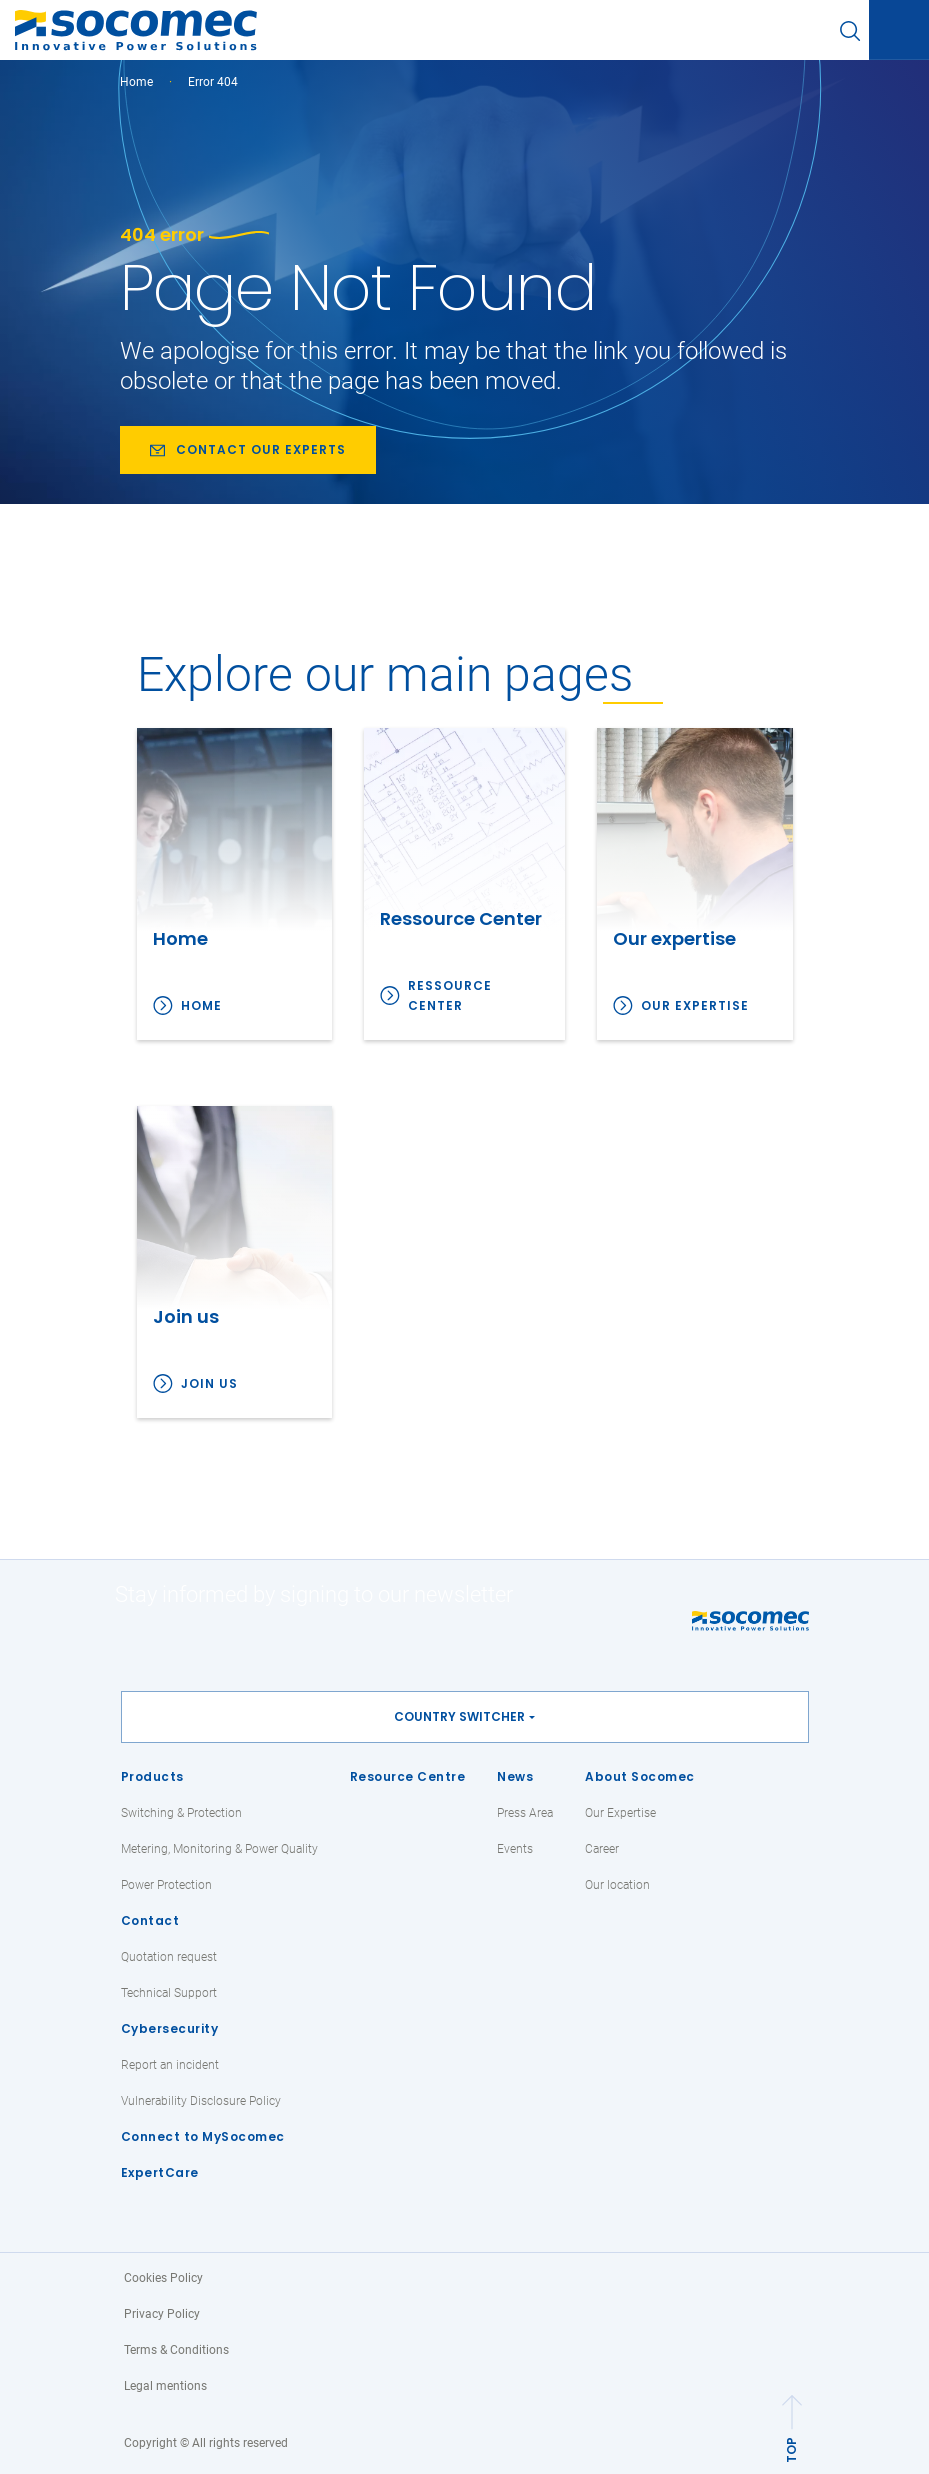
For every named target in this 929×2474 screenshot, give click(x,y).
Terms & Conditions (176, 2350)
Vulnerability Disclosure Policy (201, 2101)
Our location (617, 1885)
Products (152, 1776)
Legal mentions (165, 2386)
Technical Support (169, 1993)
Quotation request (169, 1957)
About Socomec (640, 1776)
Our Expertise (620, 1813)
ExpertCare (160, 2172)
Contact (150, 1920)
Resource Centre (408, 1776)
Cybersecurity (170, 2028)
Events (515, 1849)
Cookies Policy (163, 2278)
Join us (209, 1383)
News (515, 1776)
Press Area (525, 1813)
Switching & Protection (181, 1813)
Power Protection (166, 1885)
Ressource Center (450, 995)
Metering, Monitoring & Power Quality (219, 1849)
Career (602, 1849)
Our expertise (695, 1005)
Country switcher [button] (459, 1716)
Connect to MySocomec (203, 2136)
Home (136, 82)
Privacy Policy (162, 2314)
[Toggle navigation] (899, 31)
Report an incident (170, 2065)
